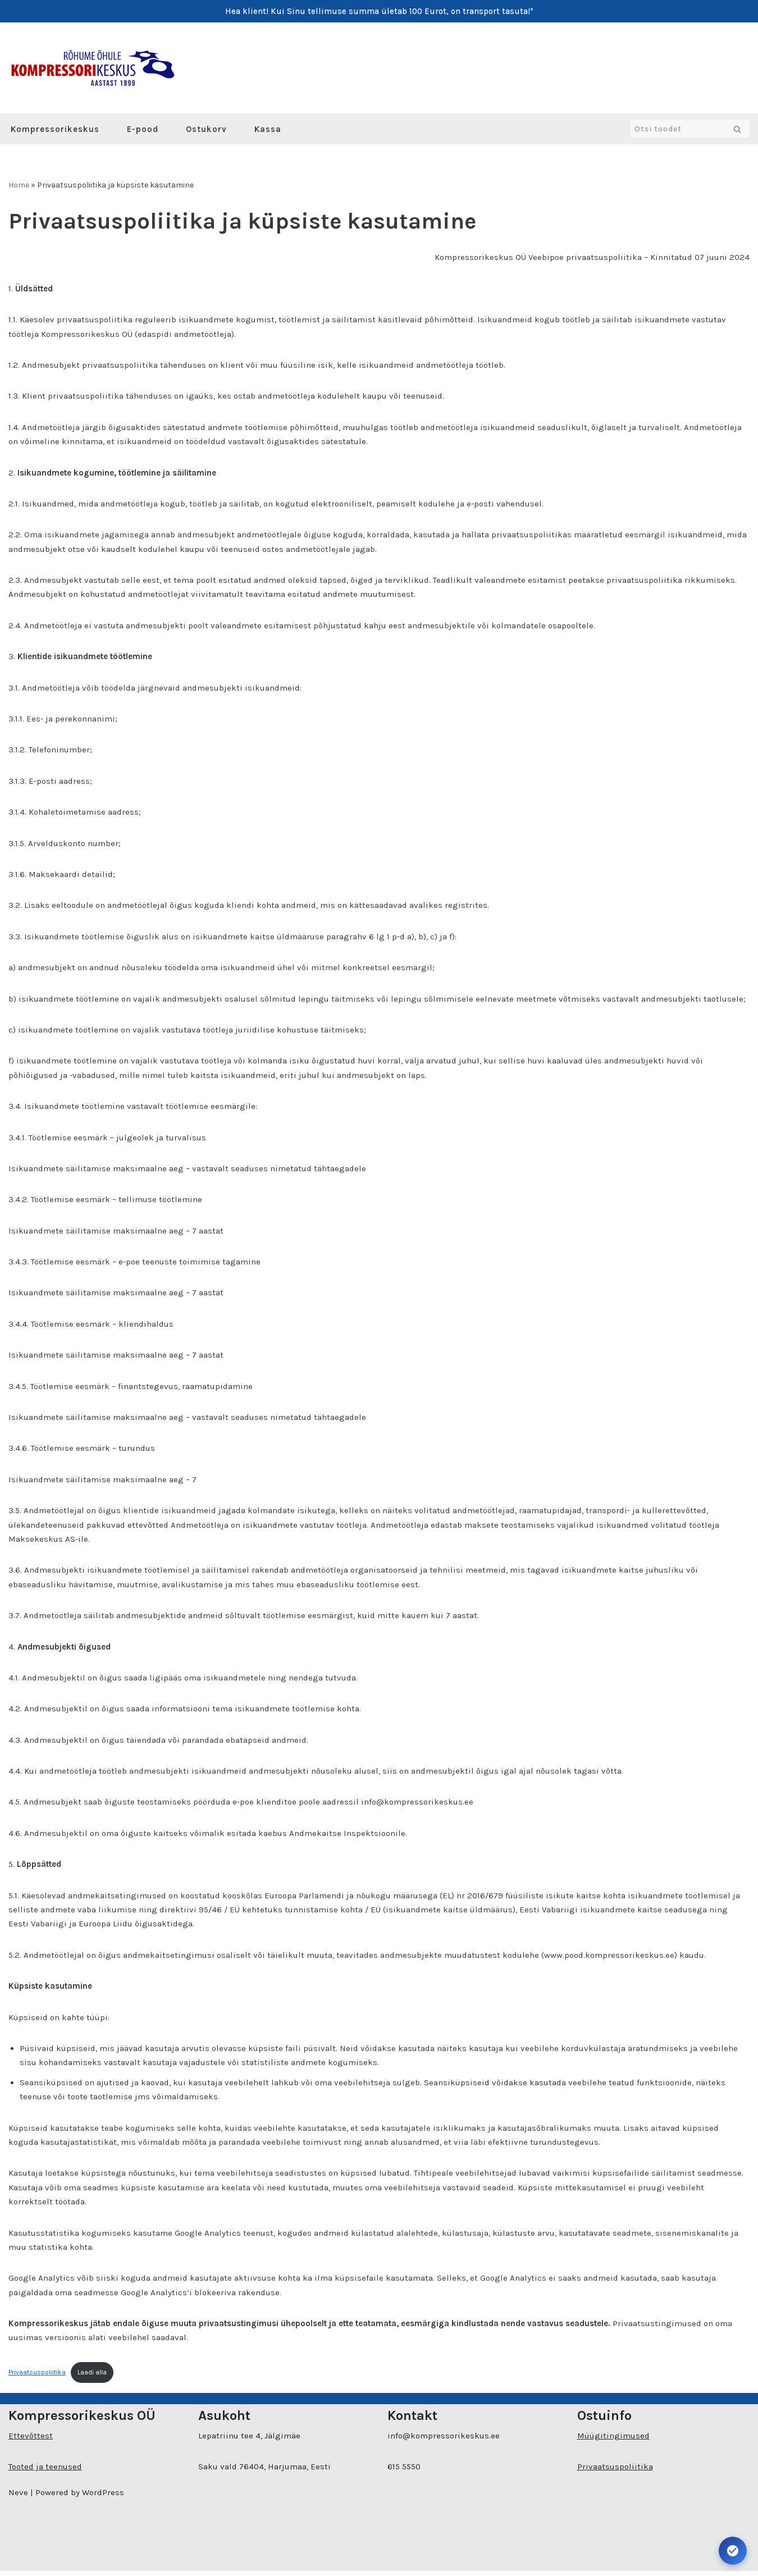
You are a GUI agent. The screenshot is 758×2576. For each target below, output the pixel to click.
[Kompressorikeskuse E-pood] (92, 68)
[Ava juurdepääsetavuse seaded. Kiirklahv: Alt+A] (733, 2551)
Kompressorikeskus (55, 129)
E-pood (142, 129)
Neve (18, 2497)
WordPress (103, 2497)
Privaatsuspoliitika (37, 2377)
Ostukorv (206, 129)
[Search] (677, 129)
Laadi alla (92, 2377)
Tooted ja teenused (45, 2472)
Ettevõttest (30, 2441)
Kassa (267, 129)
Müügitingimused (613, 2441)
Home (18, 185)
